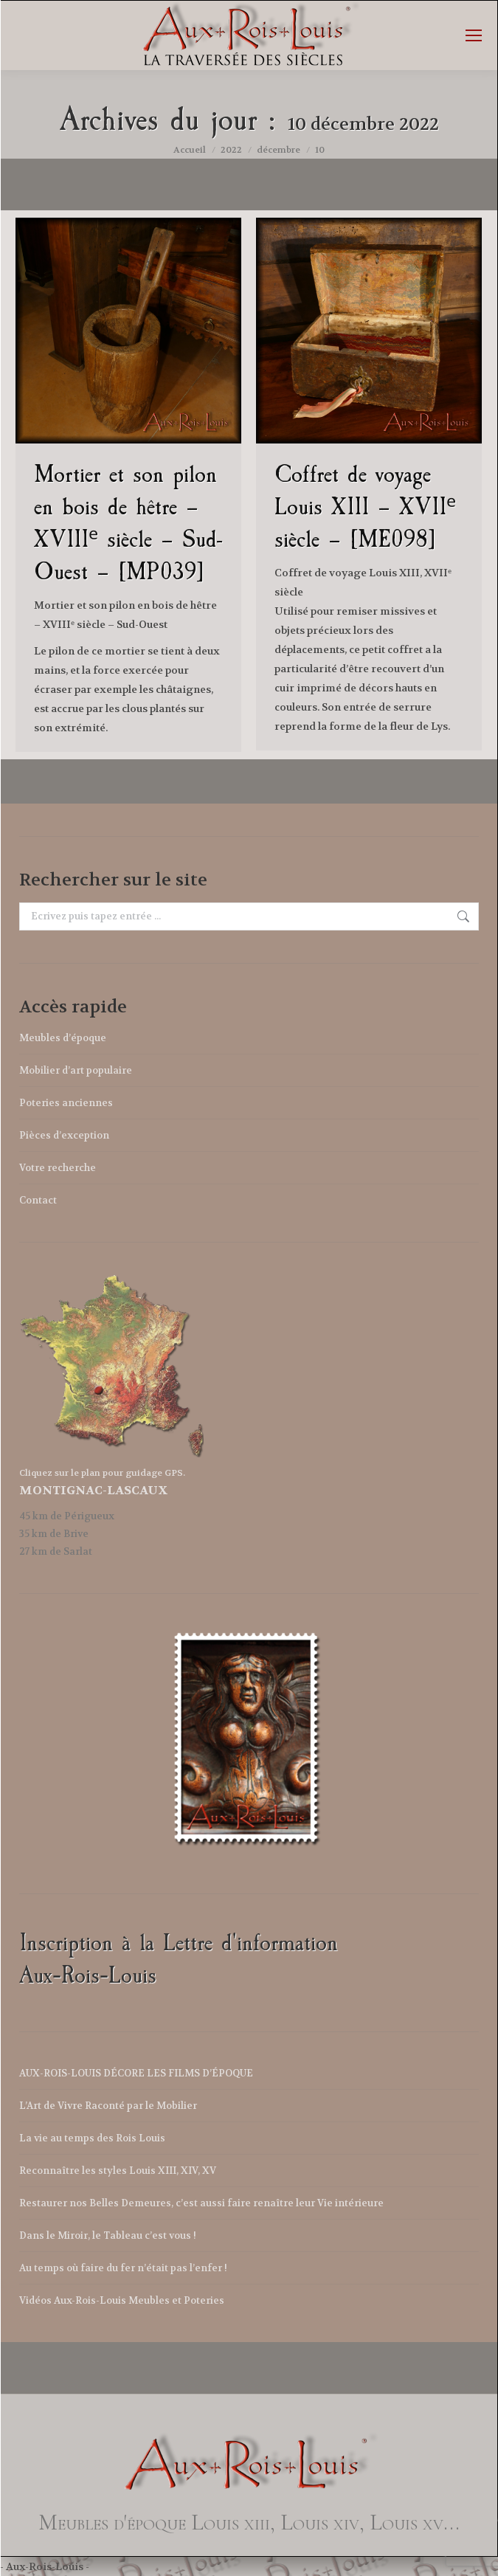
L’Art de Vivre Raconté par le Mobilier (108, 2105)
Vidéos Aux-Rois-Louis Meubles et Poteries (121, 2300)
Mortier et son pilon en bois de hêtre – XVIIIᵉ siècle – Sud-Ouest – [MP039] (128, 522)
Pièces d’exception (64, 1135)
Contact (38, 1200)
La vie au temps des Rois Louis (92, 2138)
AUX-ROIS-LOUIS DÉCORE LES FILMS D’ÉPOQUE (136, 2073)
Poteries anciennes (66, 1103)
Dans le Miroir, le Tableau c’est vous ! (107, 2235)
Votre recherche (57, 1167)
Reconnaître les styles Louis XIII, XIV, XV (117, 2170)
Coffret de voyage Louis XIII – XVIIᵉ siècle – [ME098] (365, 506)
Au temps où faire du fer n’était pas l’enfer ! (123, 2268)
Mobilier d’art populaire (75, 1070)
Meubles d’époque (62, 1038)
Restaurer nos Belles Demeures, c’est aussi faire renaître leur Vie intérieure (201, 2203)
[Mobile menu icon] (474, 35)
